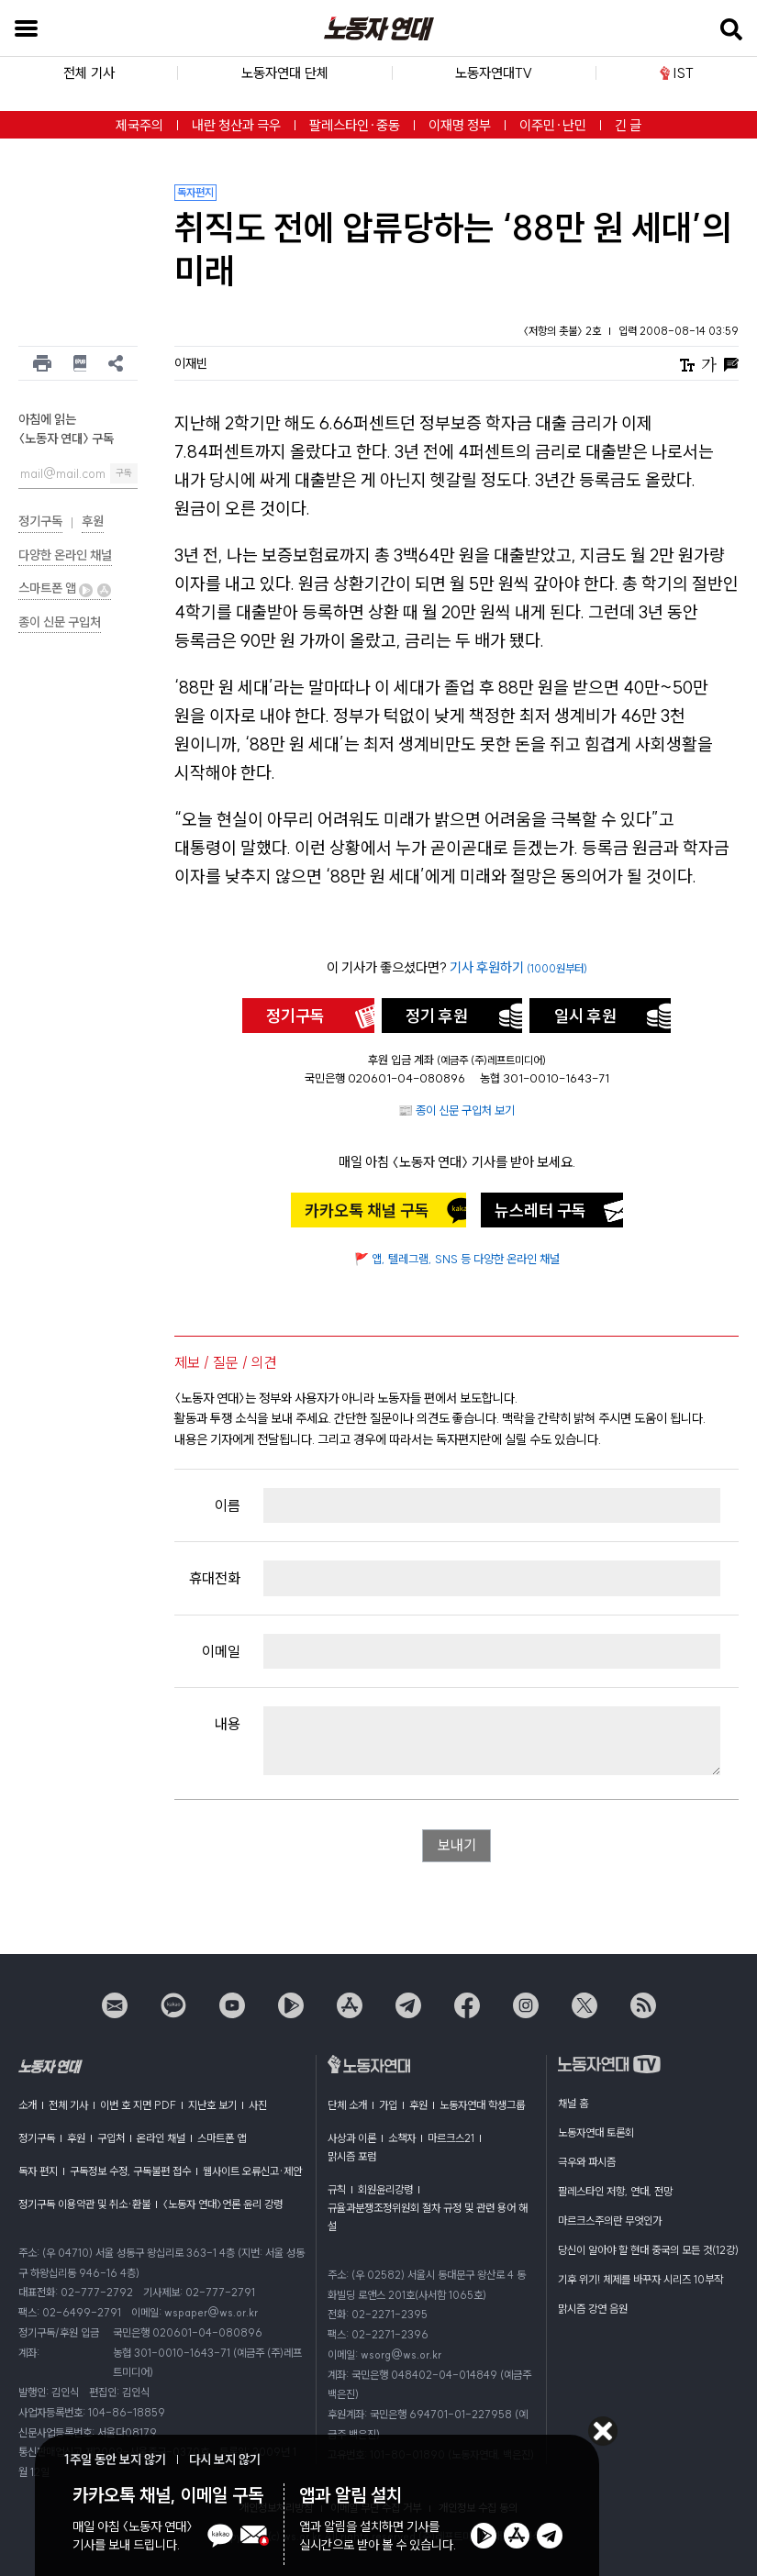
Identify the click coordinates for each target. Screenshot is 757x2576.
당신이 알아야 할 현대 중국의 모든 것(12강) (648, 2250)
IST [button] (677, 73)
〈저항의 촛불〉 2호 (563, 331)
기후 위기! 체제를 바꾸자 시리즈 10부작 (640, 2279)
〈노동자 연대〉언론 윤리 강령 (222, 2204)
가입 (388, 2105)
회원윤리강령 (385, 2189)
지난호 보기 (212, 2105)
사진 (258, 2105)
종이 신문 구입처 (59, 622)
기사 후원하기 (518, 967)
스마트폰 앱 (64, 588)
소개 (27, 2105)
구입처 (111, 2138)
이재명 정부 (460, 125)
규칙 (337, 2189)
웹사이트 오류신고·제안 (252, 2171)
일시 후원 (585, 1016)
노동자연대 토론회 (596, 2132)
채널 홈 (573, 2103)
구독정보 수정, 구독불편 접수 (130, 2171)
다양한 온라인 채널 (65, 555)
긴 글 (628, 125)
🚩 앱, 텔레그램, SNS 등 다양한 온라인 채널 (457, 1258)
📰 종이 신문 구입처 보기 (456, 1110)
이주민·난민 (552, 125)
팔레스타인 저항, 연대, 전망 (615, 2191)
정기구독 (40, 521)
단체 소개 (347, 2105)
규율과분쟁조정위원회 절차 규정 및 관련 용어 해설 (428, 2217)
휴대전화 (214, 1578)
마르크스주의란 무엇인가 (610, 2220)
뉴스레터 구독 (540, 1210)
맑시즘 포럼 (352, 2156)
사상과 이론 (352, 2138)
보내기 (457, 1846)
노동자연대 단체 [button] (284, 73)
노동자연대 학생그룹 (482, 2105)
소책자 (402, 2138)
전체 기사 (68, 2105)
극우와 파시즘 (587, 2162)
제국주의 (139, 125)
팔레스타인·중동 (354, 125)
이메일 (221, 1651)
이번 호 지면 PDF (138, 2105)
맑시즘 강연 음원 (593, 2308)
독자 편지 (38, 2171)
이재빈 (190, 363)
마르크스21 (451, 2138)
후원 (93, 521)
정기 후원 (437, 1016)
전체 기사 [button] (89, 73)
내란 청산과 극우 (236, 125)
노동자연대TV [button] (493, 73)
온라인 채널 (161, 2138)
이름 (227, 1505)
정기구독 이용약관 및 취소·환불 (84, 2204)
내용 (227, 1724)
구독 (124, 473)
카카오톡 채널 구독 (367, 1210)
